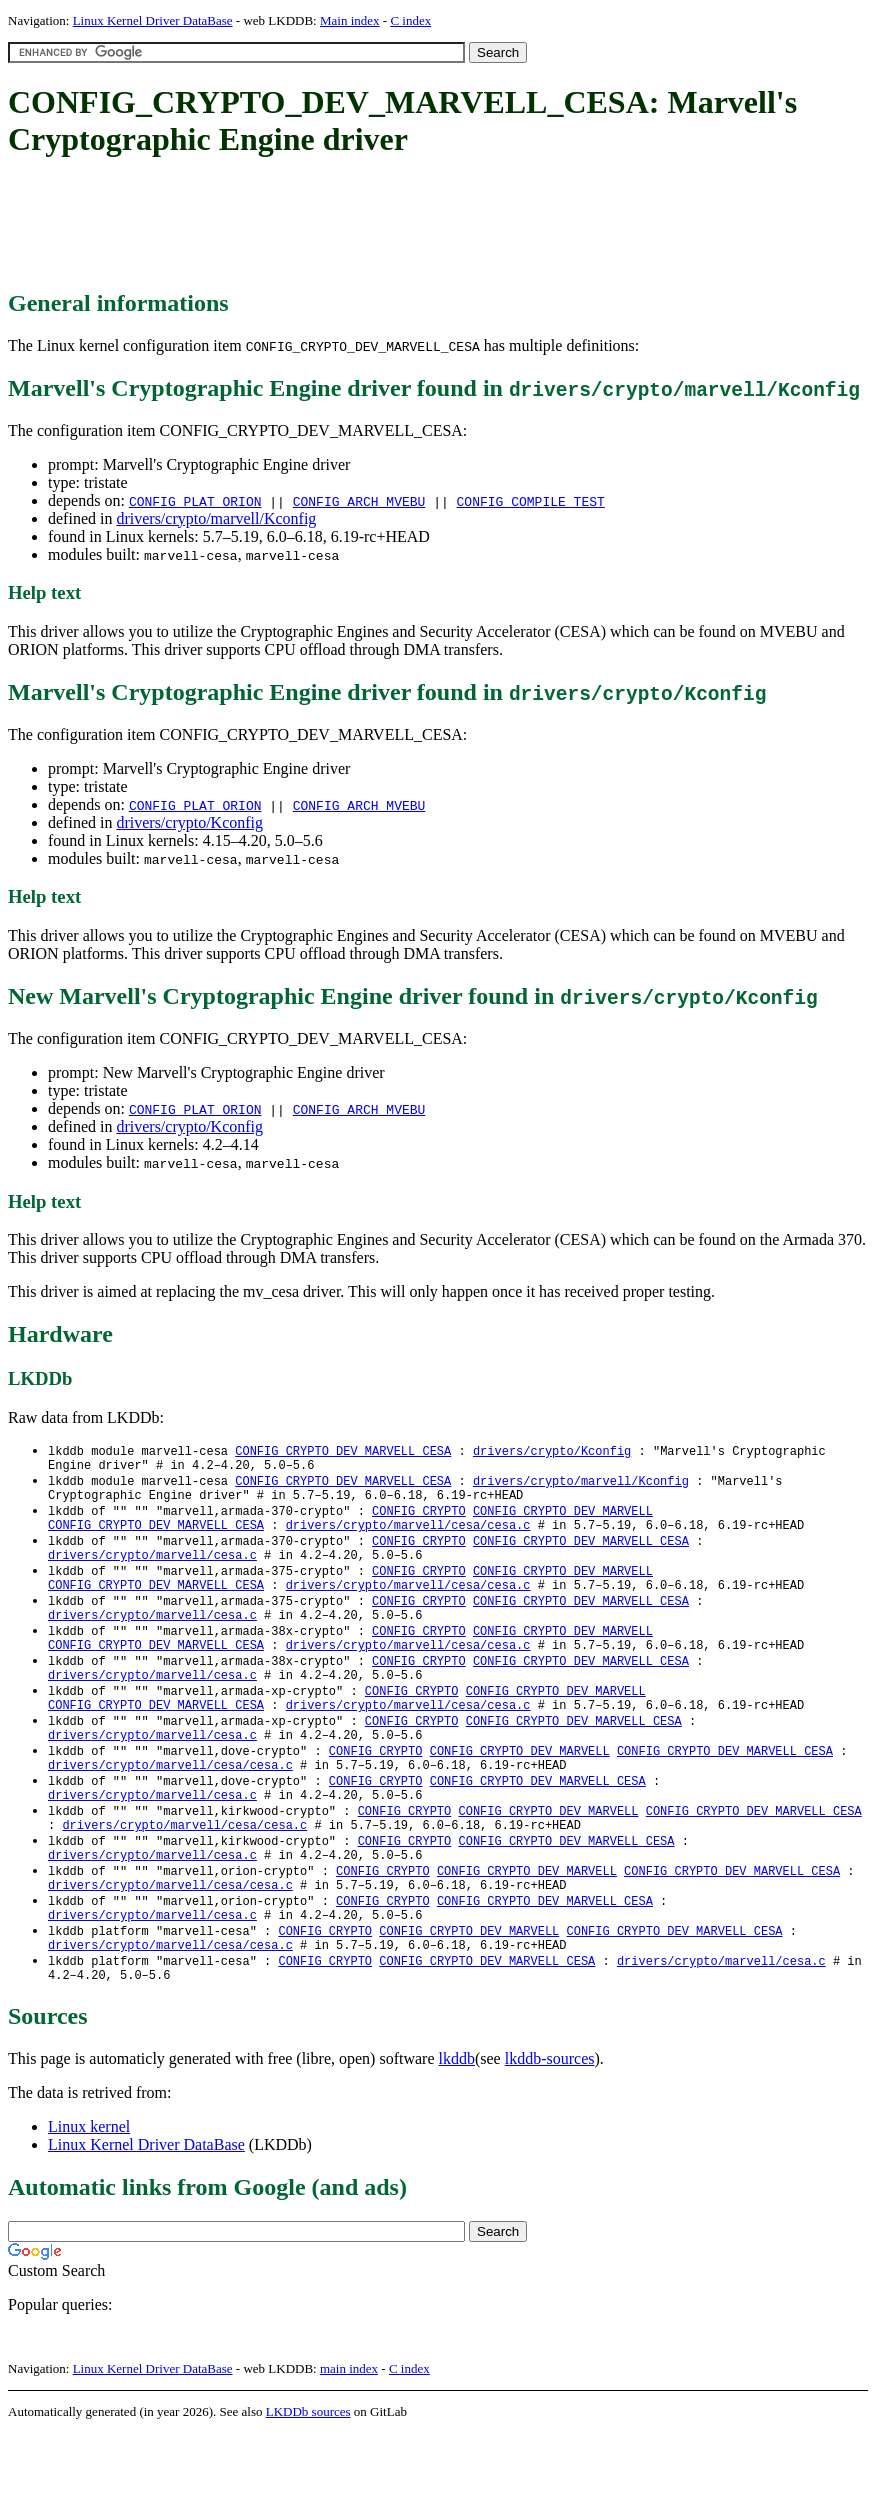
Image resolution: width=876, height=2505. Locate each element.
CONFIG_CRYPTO (419, 1519)
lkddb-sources (550, 2130)
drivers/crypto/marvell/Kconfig (216, 518)
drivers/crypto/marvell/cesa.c (152, 1570)
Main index (350, 20)
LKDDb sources (308, 2483)
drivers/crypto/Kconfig (189, 822)
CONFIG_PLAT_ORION (195, 501)
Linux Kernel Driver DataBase (153, 20)
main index (349, 2440)
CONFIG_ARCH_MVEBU (359, 501)
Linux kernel (89, 2198)
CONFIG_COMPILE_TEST (531, 501)
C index (410, 20)
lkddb (457, 2130)
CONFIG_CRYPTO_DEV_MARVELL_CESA (343, 1451)
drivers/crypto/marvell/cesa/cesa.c (408, 1536)
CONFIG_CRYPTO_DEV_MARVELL (563, 1519)
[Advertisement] (372, 225)
